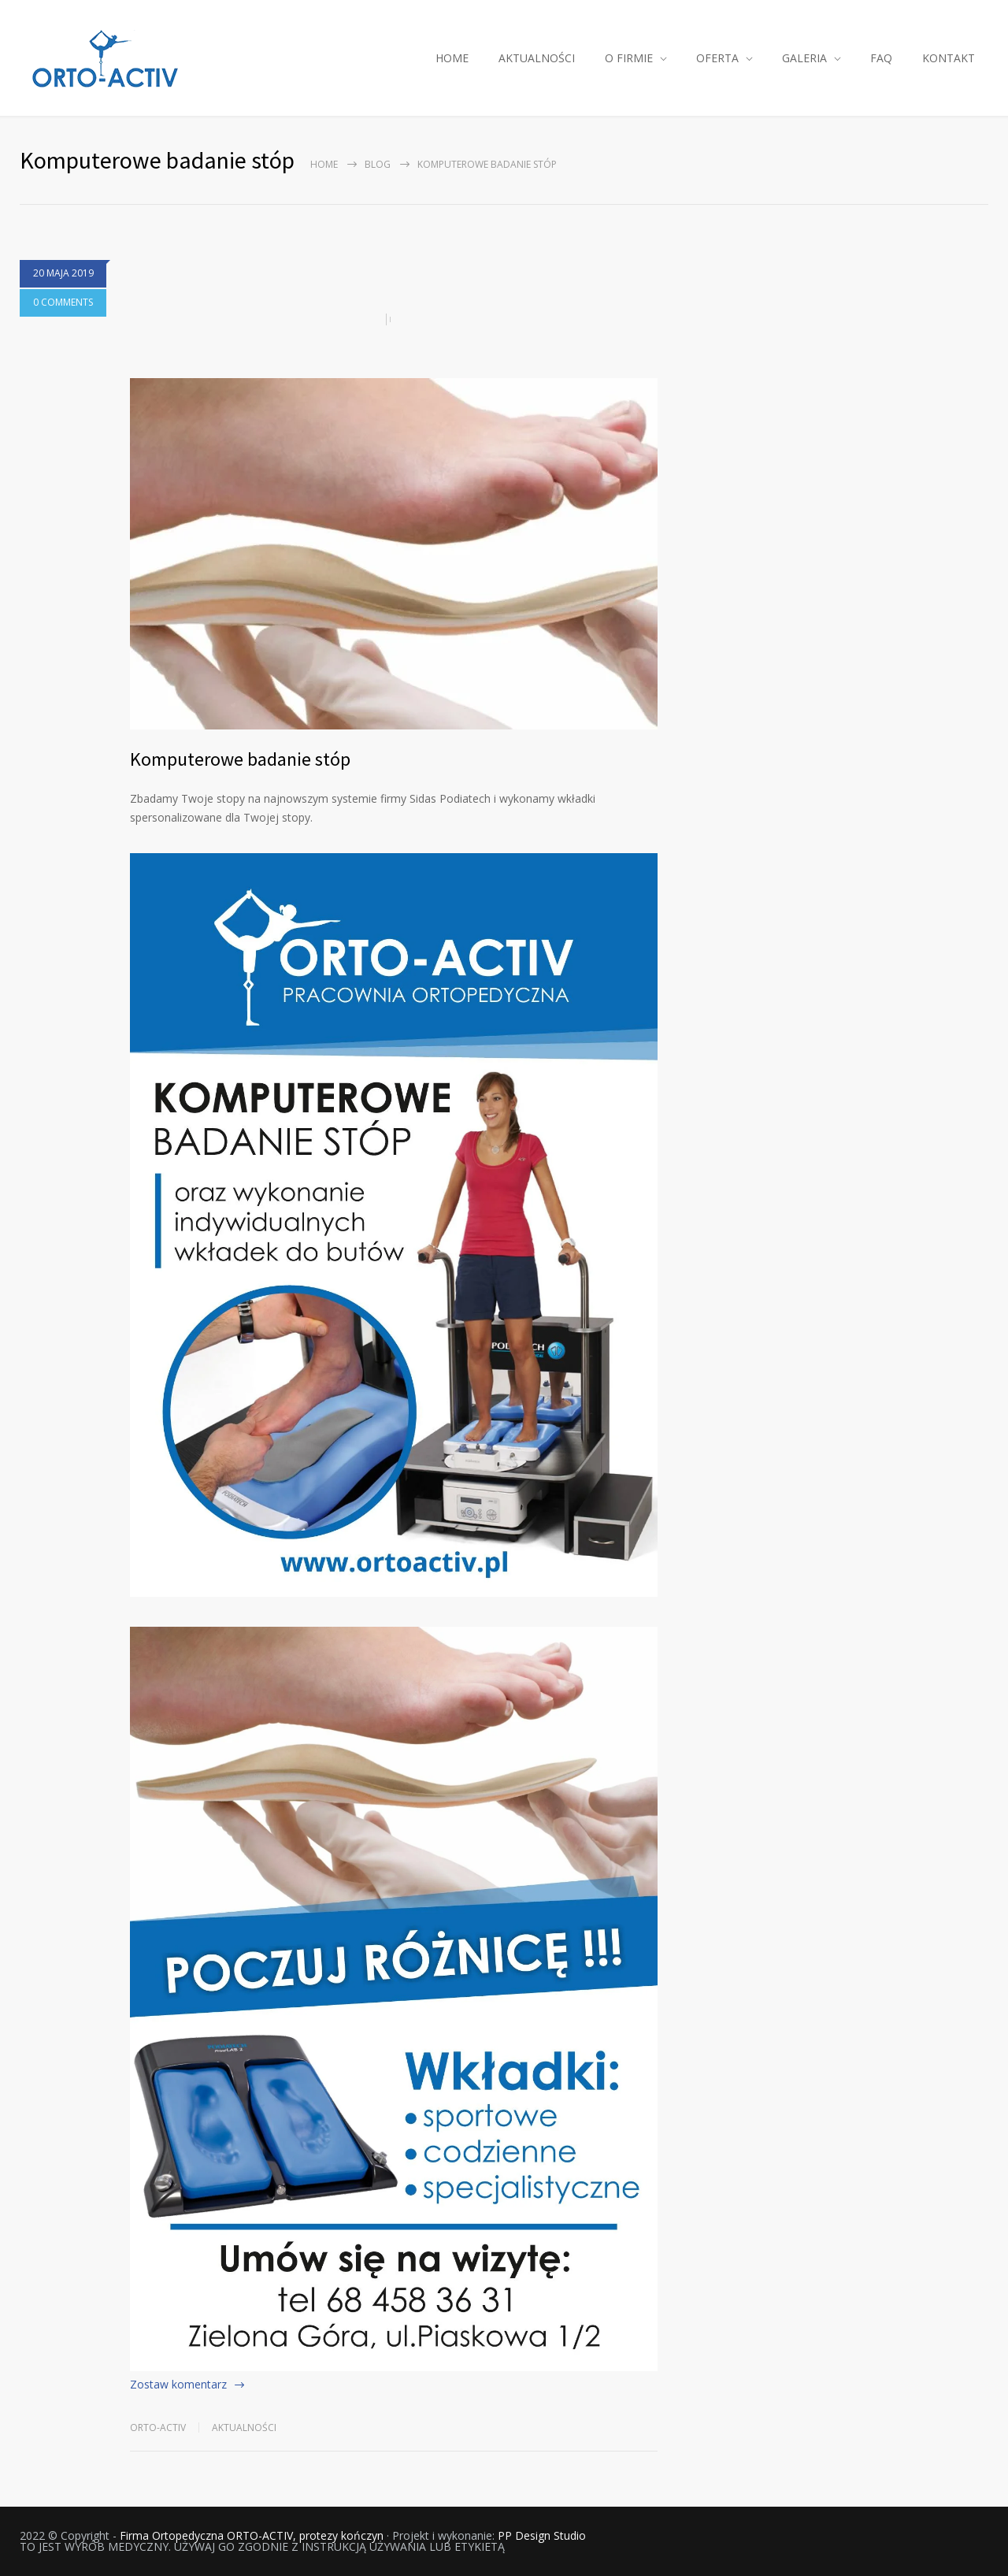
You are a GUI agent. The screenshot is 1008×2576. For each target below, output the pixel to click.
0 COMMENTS (63, 302)
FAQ (881, 57)
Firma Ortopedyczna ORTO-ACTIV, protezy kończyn (252, 2535)
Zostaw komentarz (178, 2384)
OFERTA (717, 57)
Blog (378, 164)
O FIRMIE (629, 57)
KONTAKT (948, 57)
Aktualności (244, 2427)
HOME (452, 57)
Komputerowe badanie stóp (240, 759)
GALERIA (804, 57)
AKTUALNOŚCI (536, 57)
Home (324, 164)
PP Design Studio (542, 2535)
